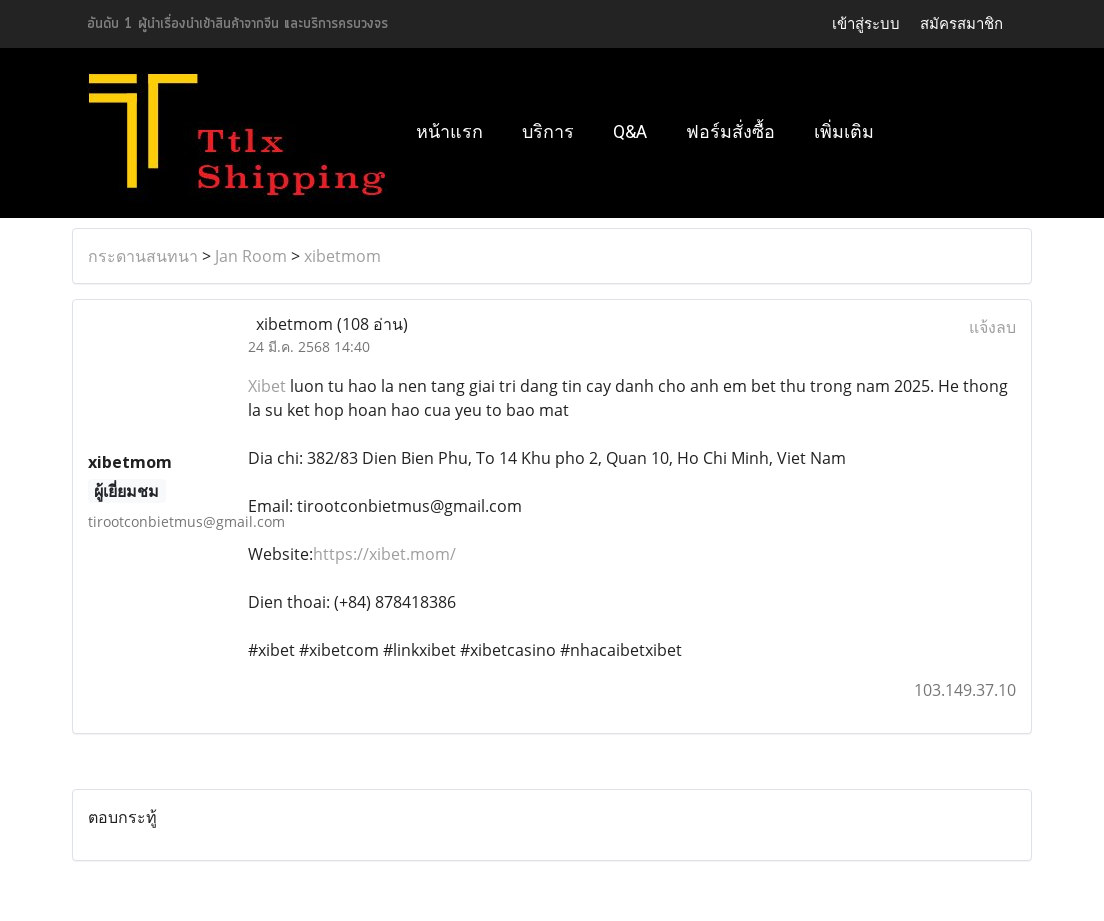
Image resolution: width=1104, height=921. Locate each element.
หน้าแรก (449, 131)
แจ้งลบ (992, 327)
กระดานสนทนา (143, 256)
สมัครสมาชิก (961, 23)
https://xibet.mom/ (384, 554)
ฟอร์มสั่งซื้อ (730, 131)
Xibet (267, 386)
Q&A (630, 131)
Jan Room (251, 256)
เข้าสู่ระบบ (866, 23)
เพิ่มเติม (844, 131)
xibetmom (342, 256)
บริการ (548, 131)
